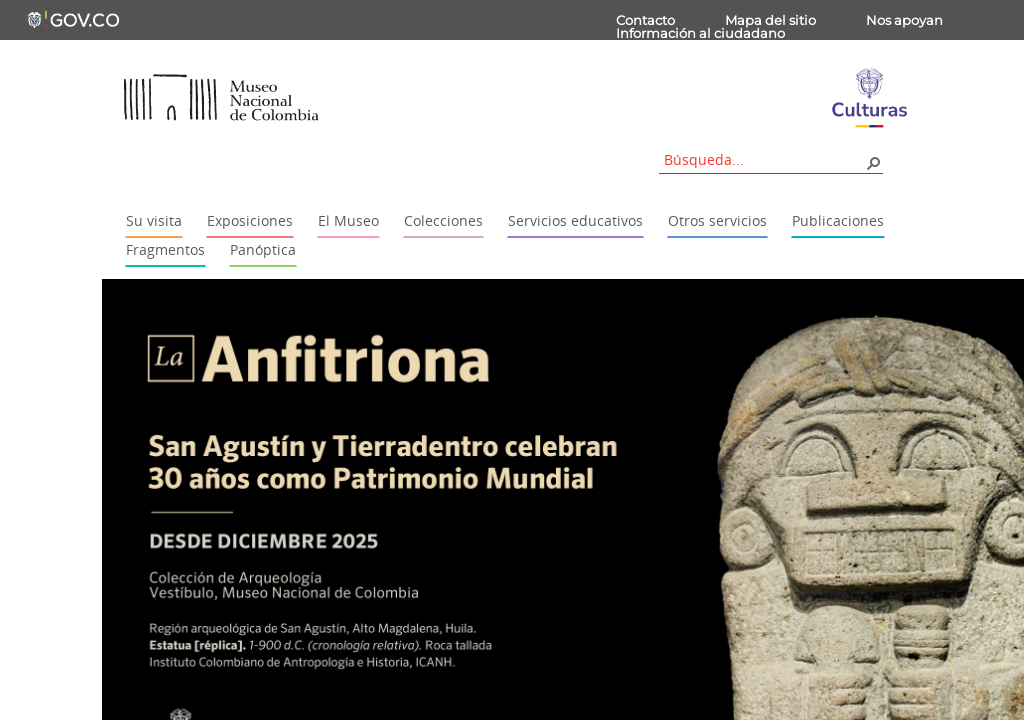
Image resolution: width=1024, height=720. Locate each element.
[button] (873, 162)
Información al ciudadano (700, 33)
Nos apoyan (904, 20)
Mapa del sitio (770, 20)
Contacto (645, 20)
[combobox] (764, 159)
